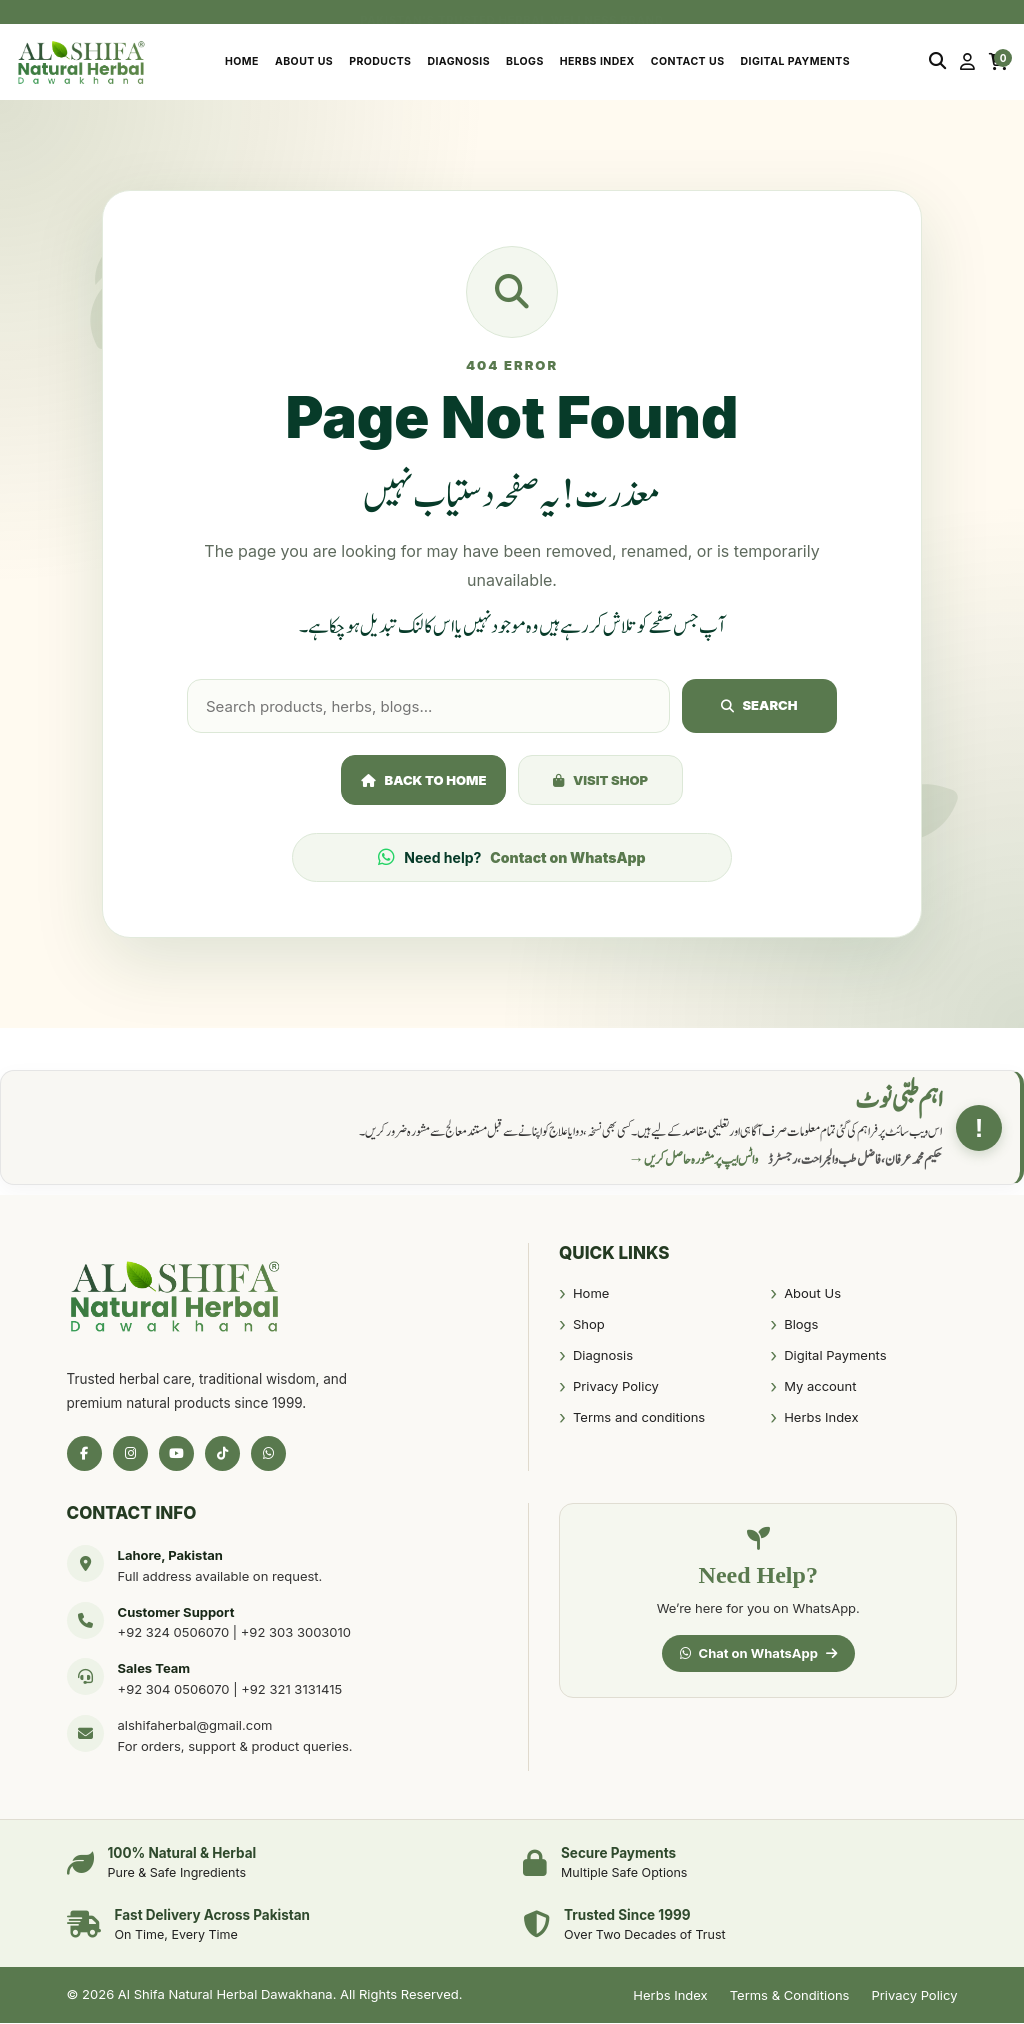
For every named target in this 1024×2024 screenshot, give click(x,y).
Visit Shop (600, 781)
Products (380, 61)
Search (759, 706)
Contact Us (688, 61)
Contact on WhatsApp (567, 859)
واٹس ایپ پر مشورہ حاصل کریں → (694, 1161)
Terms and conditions (639, 1419)
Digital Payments (795, 61)
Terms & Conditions (790, 1996)
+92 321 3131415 (291, 1690)
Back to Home (424, 781)
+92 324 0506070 (174, 1634)
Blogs (525, 61)
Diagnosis (458, 61)
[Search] (937, 62)
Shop (589, 1326)
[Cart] (998, 62)
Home (242, 61)
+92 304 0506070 (174, 1690)
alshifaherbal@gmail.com (195, 1726)
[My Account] (967, 62)
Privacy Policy (616, 1388)
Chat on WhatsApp (758, 1654)
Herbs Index (597, 61)
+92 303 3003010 (296, 1634)
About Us (304, 61)
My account (820, 1388)
